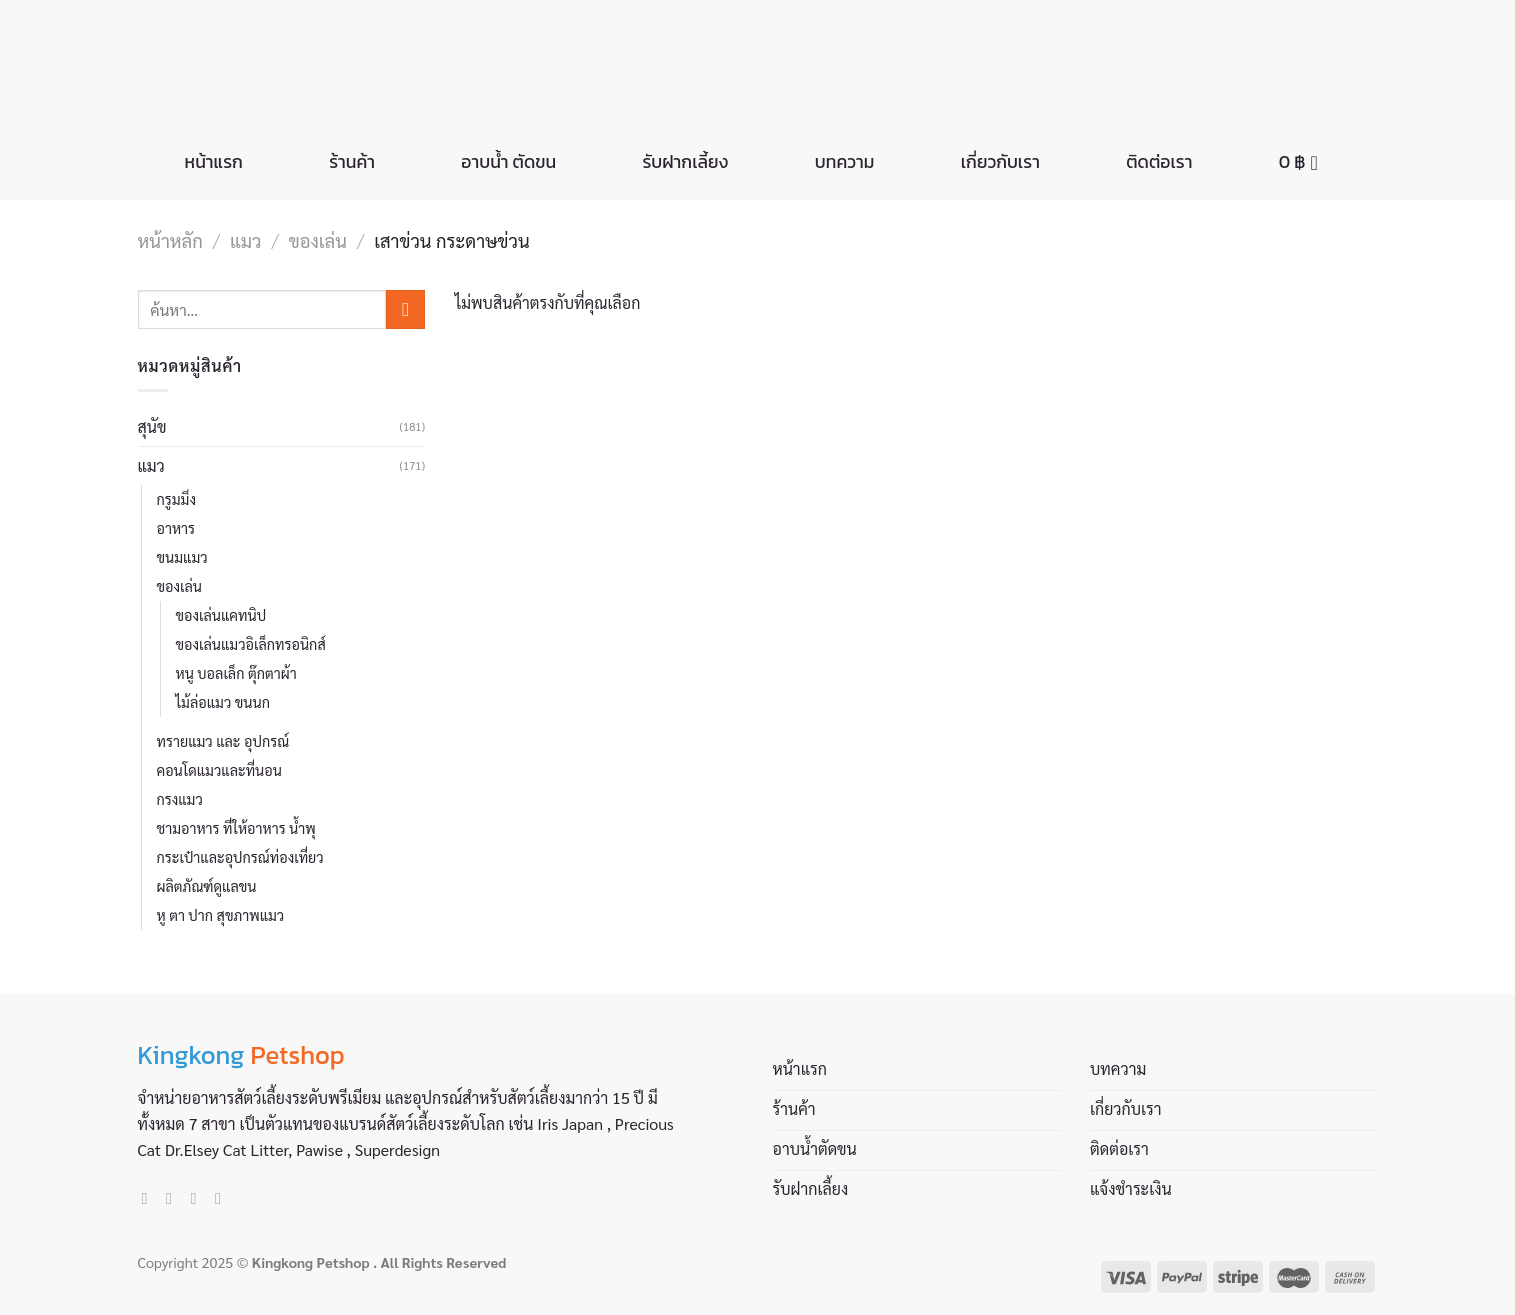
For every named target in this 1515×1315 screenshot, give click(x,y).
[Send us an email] (199, 1198)
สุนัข (152, 426)
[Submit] (405, 309)
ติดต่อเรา (1159, 162)
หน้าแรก (214, 162)
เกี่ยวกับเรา (1000, 162)
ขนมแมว (182, 557)
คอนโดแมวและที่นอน (219, 770)
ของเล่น (318, 240)
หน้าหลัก (170, 240)
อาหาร (176, 528)
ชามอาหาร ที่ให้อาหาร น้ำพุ (236, 828)
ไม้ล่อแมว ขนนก (223, 702)
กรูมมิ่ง (176, 499)
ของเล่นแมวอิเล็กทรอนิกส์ (251, 644)
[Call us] (223, 1198)
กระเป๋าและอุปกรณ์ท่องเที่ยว (240, 857)
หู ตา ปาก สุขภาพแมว (221, 915)
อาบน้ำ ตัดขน (508, 162)
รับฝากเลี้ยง (686, 162)
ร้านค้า (352, 162)
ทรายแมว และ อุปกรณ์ (223, 741)
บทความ (845, 162)
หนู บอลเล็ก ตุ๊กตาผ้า (236, 673)
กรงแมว (180, 799)
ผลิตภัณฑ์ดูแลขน (207, 886)
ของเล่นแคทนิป (221, 615)
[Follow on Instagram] (174, 1198)
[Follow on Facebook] (150, 1198)
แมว (245, 240)
